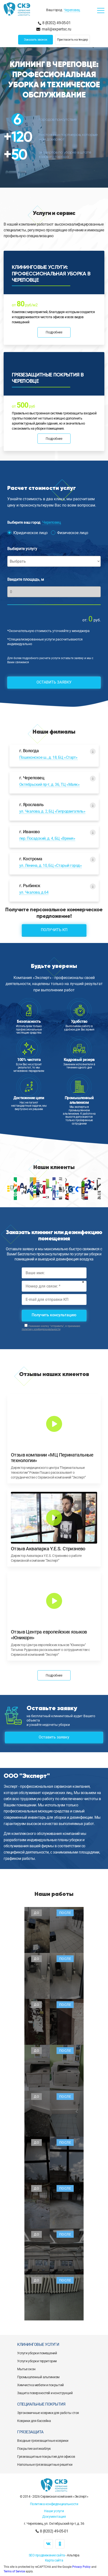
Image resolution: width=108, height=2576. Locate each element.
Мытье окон (26, 2369)
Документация (54, 2516)
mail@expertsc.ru (56, 29)
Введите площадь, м (25, 579)
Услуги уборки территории (37, 2361)
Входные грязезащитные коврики (42, 2440)
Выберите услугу (22, 548)
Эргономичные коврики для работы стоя (48, 2412)
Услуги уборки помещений (37, 2353)
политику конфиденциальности (41, 1329)
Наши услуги (54, 2511)
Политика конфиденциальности (54, 2504)
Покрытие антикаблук (34, 2448)
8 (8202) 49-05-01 (56, 23)
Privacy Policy (81, 2566)
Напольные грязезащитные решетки (44, 2464)
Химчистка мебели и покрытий (40, 2385)
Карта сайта (54, 2560)
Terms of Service (14, 2571)
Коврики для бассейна (34, 2420)
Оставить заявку (54, 682)
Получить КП (54, 929)
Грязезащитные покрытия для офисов (46, 2456)
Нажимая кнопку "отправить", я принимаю (51, 1327)
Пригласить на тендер (72, 39)
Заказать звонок (35, 39)
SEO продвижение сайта (47, 2555)
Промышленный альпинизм (38, 2377)
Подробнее (54, 332)
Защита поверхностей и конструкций (44, 2393)
